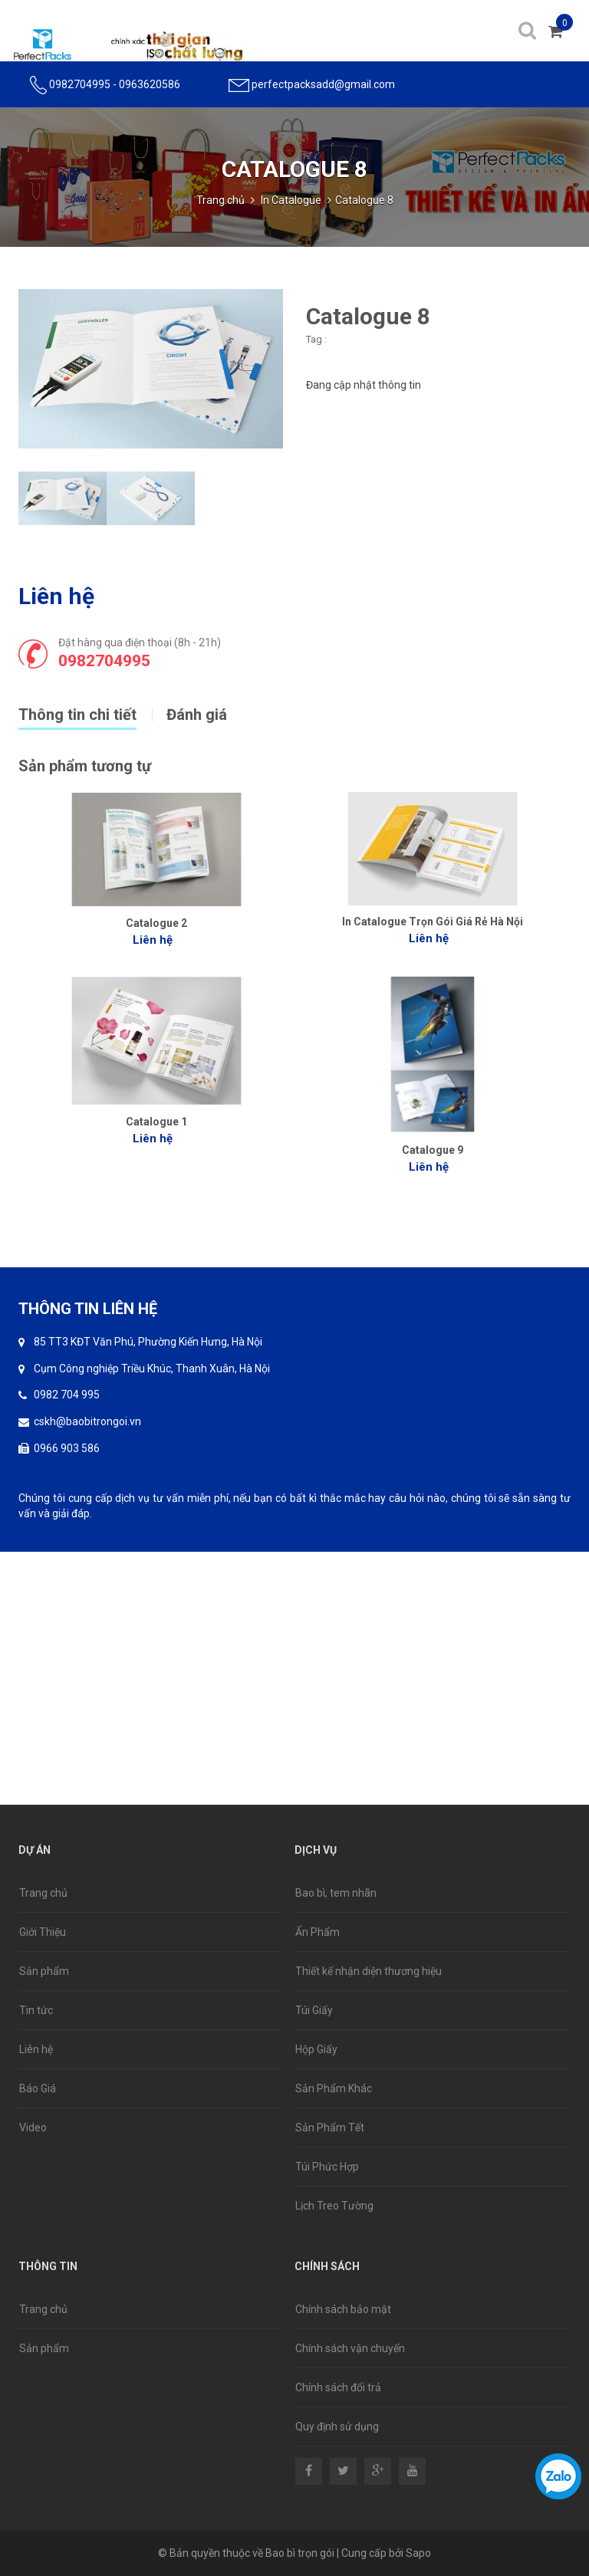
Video (33, 2127)
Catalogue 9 (432, 1150)
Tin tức (36, 2010)
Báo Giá (37, 2088)
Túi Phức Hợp (327, 2166)
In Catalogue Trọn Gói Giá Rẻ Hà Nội (432, 921)
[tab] (91, 713)
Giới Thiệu (42, 1932)
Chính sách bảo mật (343, 2309)
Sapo (418, 2553)
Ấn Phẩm (317, 1932)
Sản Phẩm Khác (333, 2088)
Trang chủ (220, 200)
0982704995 (79, 84)
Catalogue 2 (156, 923)
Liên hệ (36, 2049)
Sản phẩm (44, 1971)
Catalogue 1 (156, 1122)
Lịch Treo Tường (334, 2206)
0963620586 (149, 84)
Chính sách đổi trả (338, 2387)
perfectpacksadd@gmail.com (323, 84)
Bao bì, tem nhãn (336, 1893)
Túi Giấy (314, 2010)
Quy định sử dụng (337, 2426)
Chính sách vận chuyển (350, 2348)
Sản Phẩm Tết (329, 2127)
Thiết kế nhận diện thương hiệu (368, 1971)
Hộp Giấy (316, 2049)
